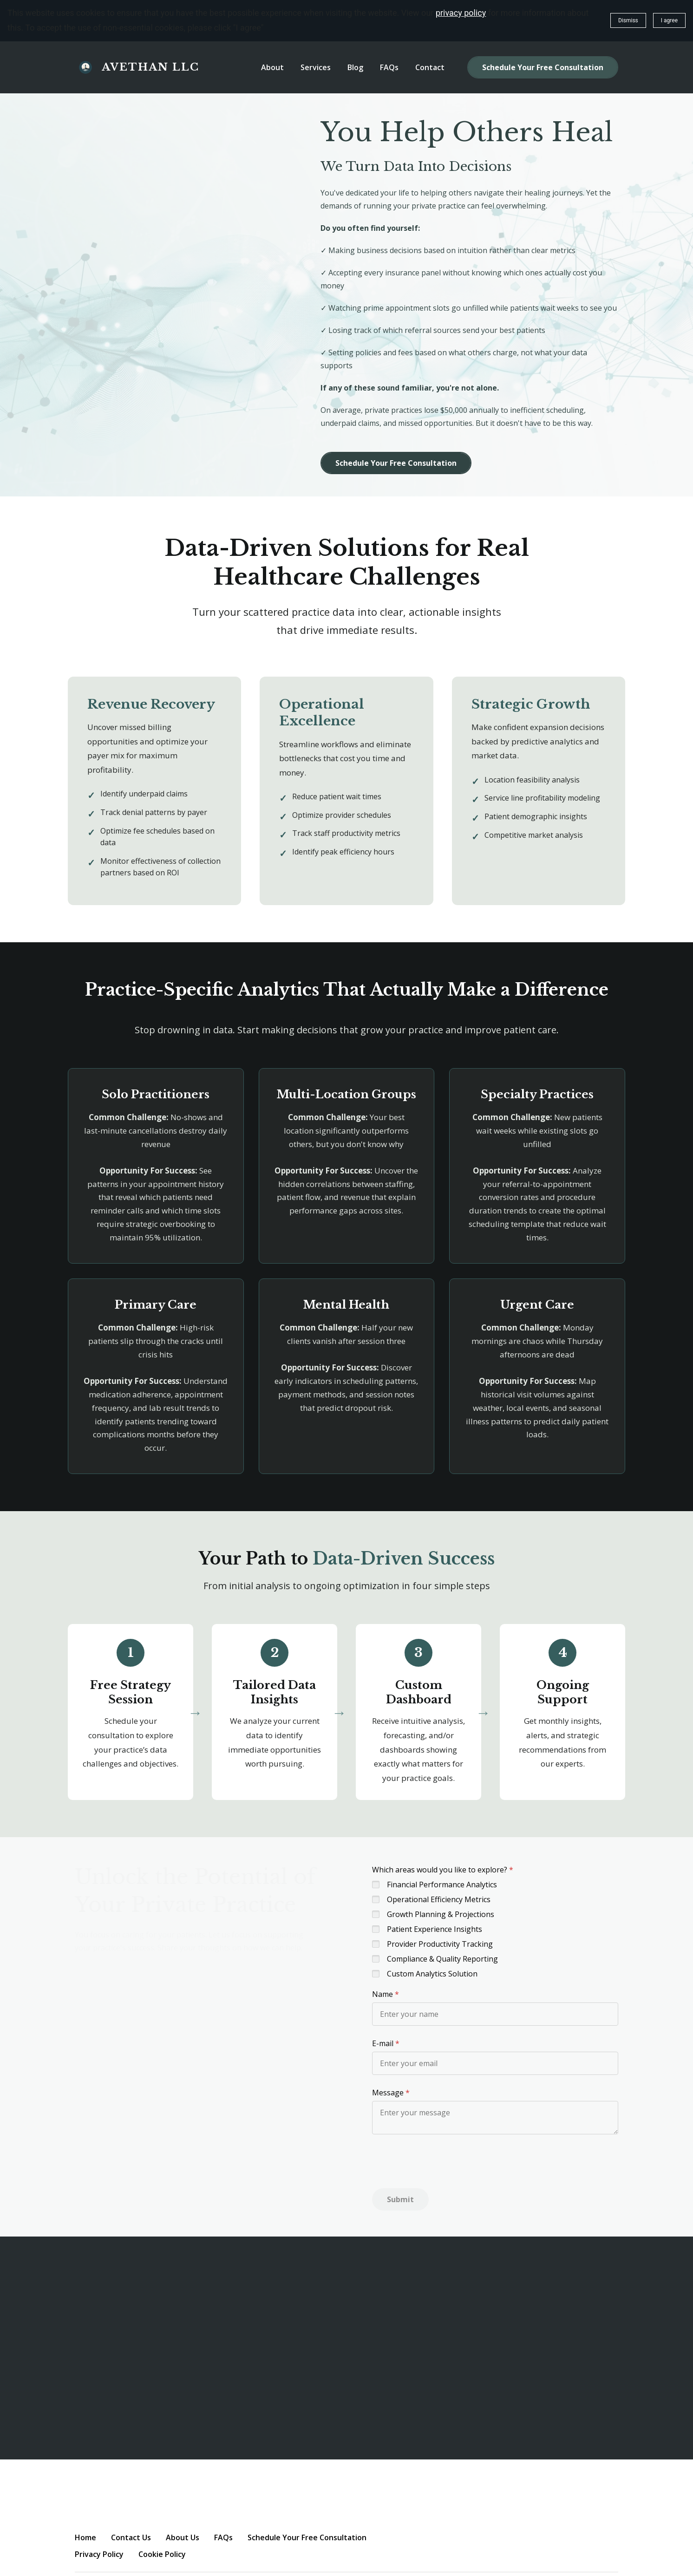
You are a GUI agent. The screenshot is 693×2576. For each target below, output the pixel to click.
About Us (182, 2537)
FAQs (223, 2537)
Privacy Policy (99, 2554)
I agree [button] (669, 20)
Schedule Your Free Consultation (542, 67)
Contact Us (131, 2537)
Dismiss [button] (628, 20)
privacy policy (461, 13)
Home (85, 2537)
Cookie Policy (162, 2554)
